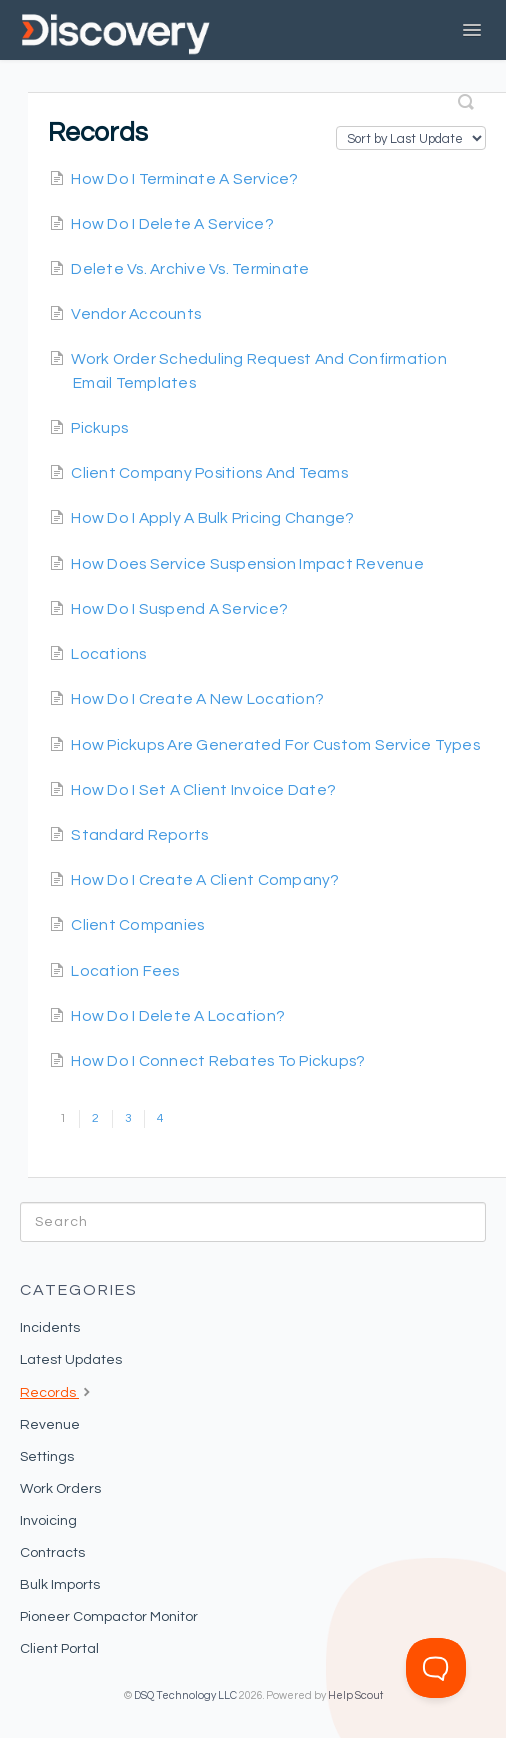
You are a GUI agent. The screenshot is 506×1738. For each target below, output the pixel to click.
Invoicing (48, 1521)
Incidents (50, 1328)
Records (57, 1391)
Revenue (50, 1425)
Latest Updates (71, 1360)
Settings (47, 1457)
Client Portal (59, 1649)
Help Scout (355, 1695)
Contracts (52, 1553)
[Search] (253, 1222)
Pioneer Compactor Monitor (109, 1617)
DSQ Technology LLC (185, 1695)
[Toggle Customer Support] (436, 1668)
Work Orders (60, 1489)
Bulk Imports (60, 1585)
